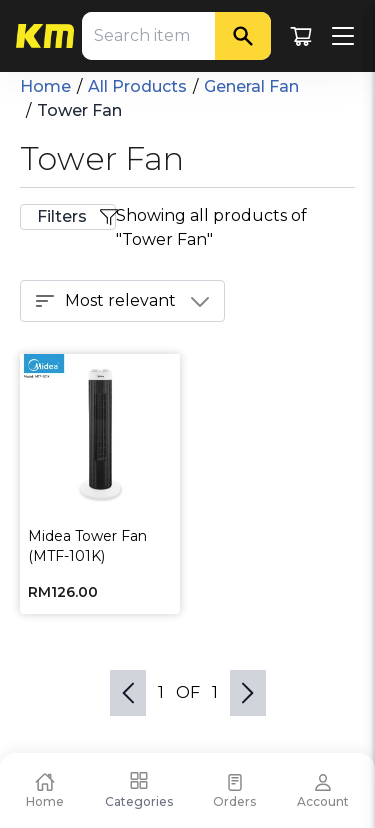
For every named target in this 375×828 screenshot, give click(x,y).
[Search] (243, 36)
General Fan (251, 86)
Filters (76, 217)
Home (45, 86)
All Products (137, 86)
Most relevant (122, 301)
